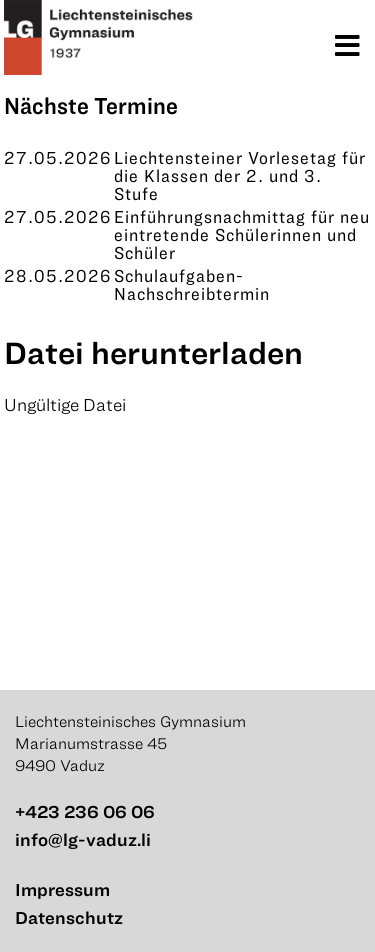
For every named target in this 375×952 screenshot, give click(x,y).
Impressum (62, 889)
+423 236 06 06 (85, 811)
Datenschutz (69, 917)
